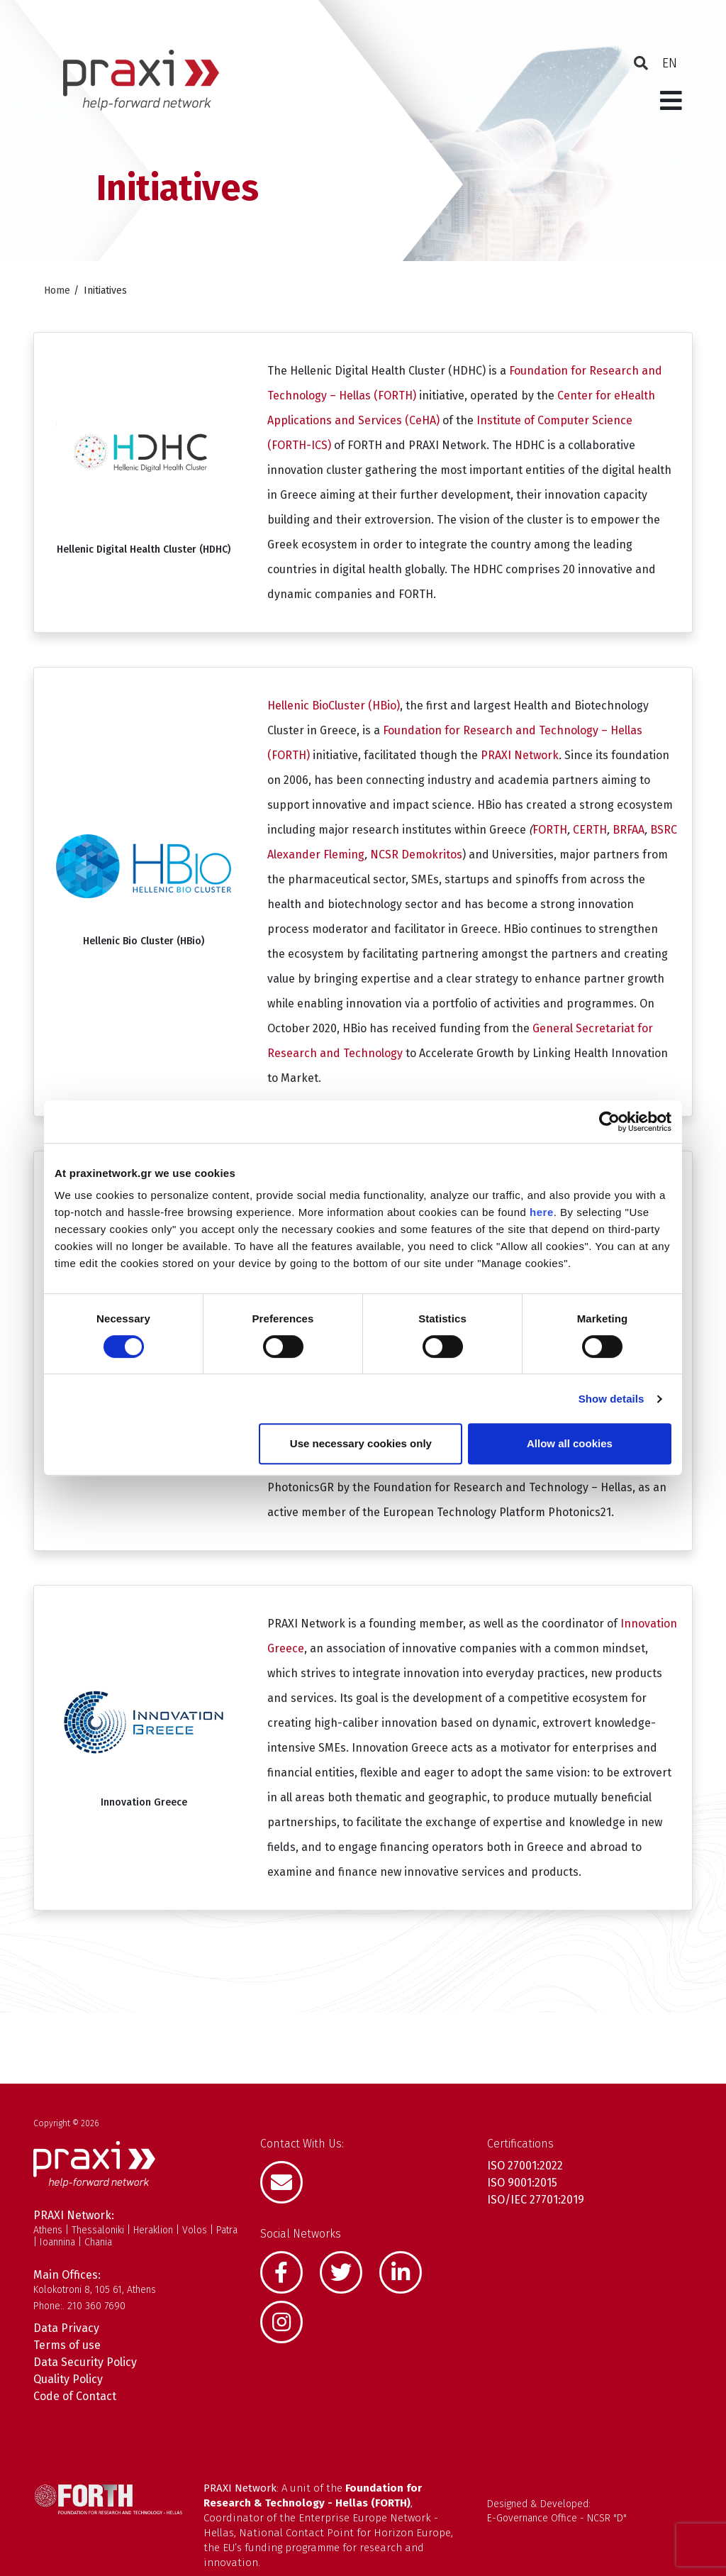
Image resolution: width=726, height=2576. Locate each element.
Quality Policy (68, 2379)
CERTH (590, 829)
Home (57, 290)
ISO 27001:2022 (525, 2165)
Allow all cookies (570, 1443)
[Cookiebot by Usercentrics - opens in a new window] (609, 1121)
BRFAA (628, 829)
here (542, 1212)
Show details (611, 1399)
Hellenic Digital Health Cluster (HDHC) (143, 549)
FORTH (549, 829)
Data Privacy (66, 2328)
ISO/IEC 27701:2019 (535, 2199)
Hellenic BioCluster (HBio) (333, 705)
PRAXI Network (520, 755)
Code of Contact (74, 2396)
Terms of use (67, 2345)
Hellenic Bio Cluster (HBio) (143, 941)
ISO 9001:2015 (522, 2182)
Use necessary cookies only (361, 1443)
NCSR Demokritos (416, 854)
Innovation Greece (144, 1802)
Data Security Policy (85, 2362)
